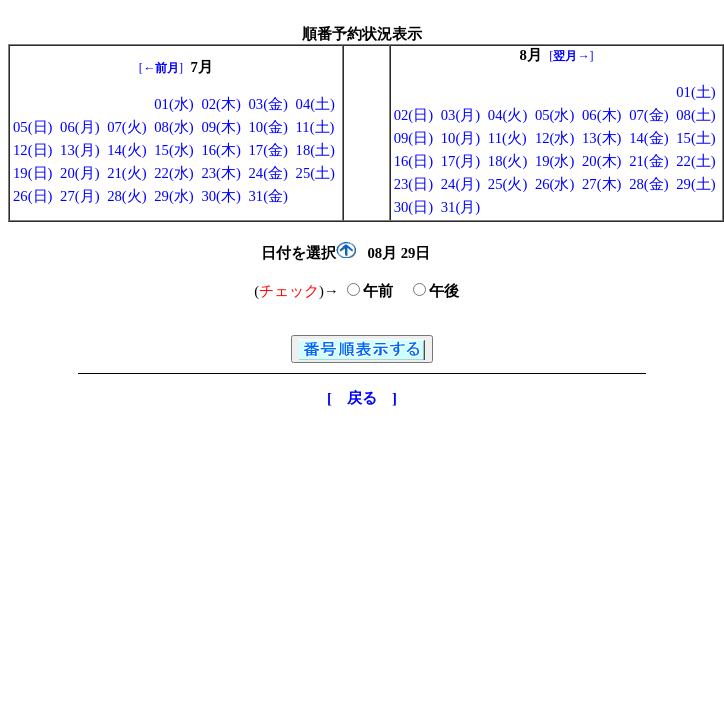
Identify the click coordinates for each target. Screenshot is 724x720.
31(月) (460, 207)
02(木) (220, 104)
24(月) (460, 184)
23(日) (413, 184)
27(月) (79, 196)
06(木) (601, 115)
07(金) (648, 115)
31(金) (267, 196)
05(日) (32, 127)
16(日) (413, 161)
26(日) (32, 196)
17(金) (267, 150)
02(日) (413, 115)
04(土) (315, 104)
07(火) (126, 127)
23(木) (220, 173)
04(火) (507, 115)
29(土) (695, 184)
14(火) (126, 150)
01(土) (695, 92)
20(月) (79, 173)
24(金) (267, 173)
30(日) (413, 207)
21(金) (648, 161)
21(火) (126, 173)
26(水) (554, 184)
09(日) (413, 138)
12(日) (32, 150)
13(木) (601, 138)
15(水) (173, 150)
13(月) (79, 150)
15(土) (695, 138)
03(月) (460, 115)
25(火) (507, 184)
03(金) (267, 104)
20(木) (601, 161)
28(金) (648, 184)
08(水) (173, 127)
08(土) (695, 115)
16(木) (220, 150)
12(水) (554, 138)
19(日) (32, 173)
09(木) (220, 127)
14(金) (648, 138)
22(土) (695, 161)
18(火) (507, 161)
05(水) (554, 115)
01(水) (173, 104)
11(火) (507, 138)
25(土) (315, 173)
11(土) (315, 127)
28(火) (126, 196)
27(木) (601, 184)
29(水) (173, 196)
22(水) (173, 173)
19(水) (554, 161)
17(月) (460, 161)
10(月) (460, 138)
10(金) (267, 127)
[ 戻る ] (362, 398)
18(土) (315, 150)
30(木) (220, 196)
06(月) (79, 127)
